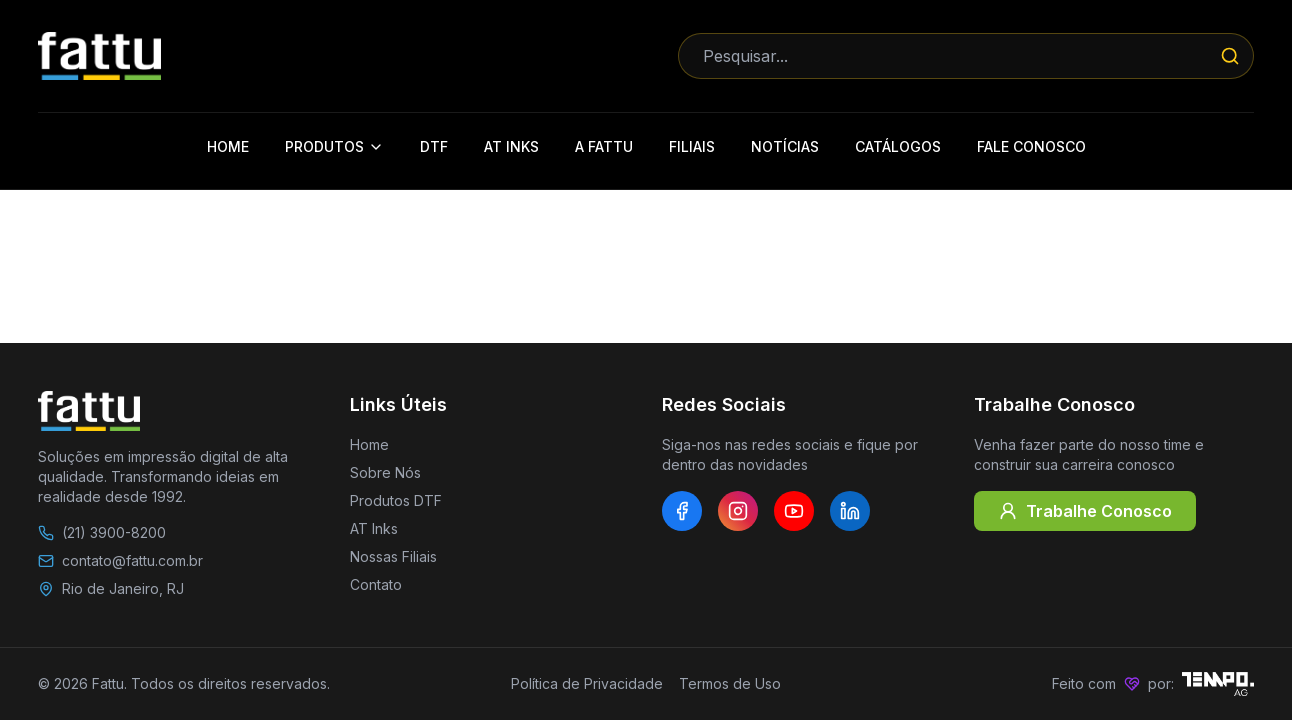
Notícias (785, 146)
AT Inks (511, 146)
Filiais (692, 146)
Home (228, 146)
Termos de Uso (730, 683)
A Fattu (604, 146)
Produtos (334, 146)
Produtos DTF (396, 500)
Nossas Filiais (393, 556)
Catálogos (898, 146)
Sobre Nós (385, 472)
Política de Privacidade (587, 683)
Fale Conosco (1031, 146)
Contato (376, 584)
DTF (434, 146)
